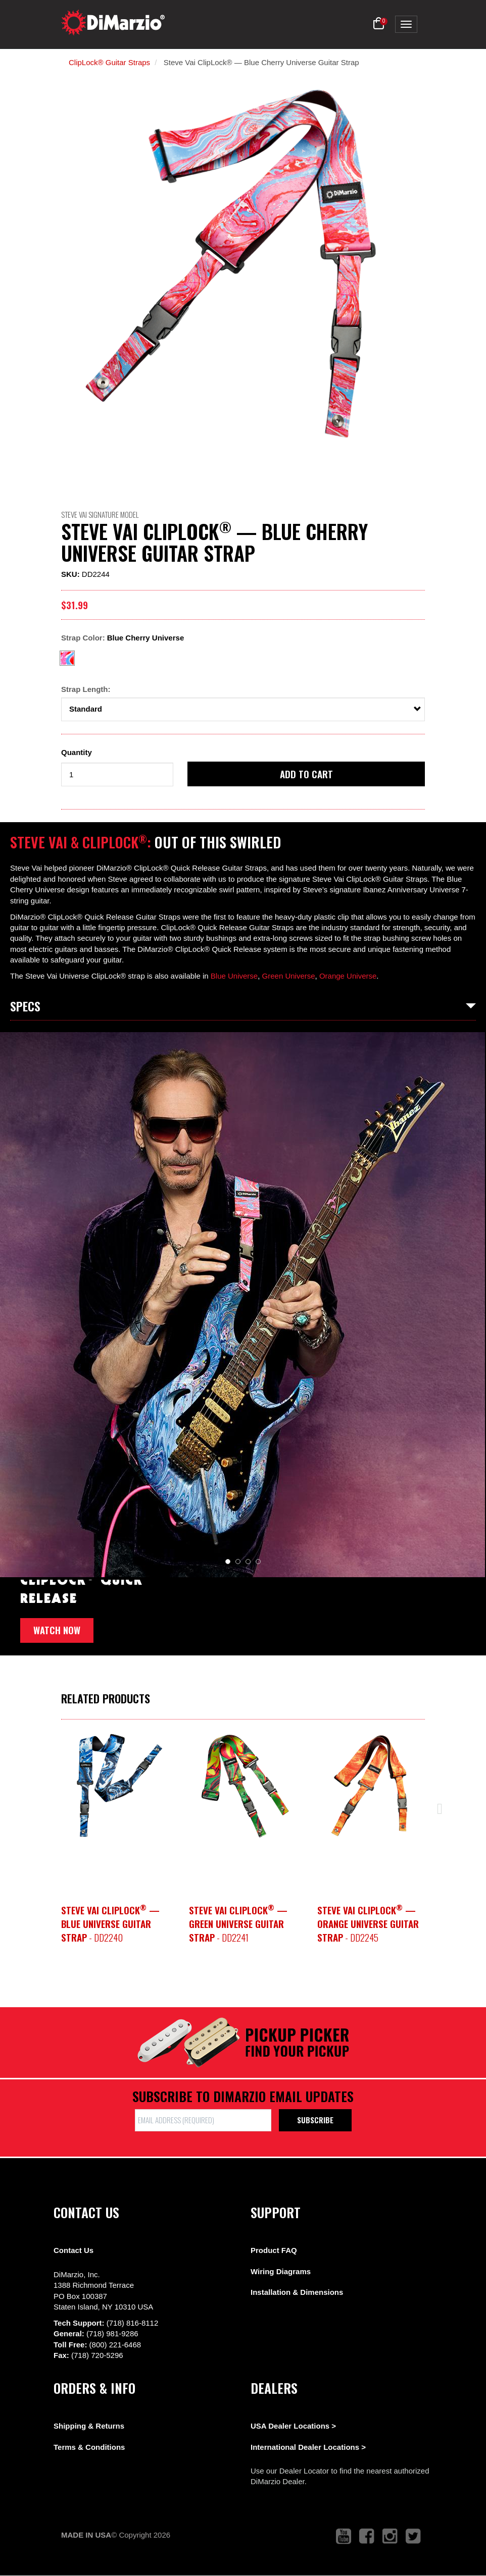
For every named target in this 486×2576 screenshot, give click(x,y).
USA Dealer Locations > (293, 2426)
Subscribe (315, 2119)
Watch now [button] (56, 1630)
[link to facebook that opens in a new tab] (366, 2536)
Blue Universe (234, 976)
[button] (378, 23)
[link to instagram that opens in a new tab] (390, 2536)
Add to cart (306, 774)
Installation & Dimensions (297, 2292)
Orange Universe (347, 976)
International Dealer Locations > (308, 2447)
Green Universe (288, 976)
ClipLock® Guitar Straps (109, 62)
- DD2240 (110, 1923)
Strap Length (84, 689)
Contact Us (73, 2250)
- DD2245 (368, 1923)
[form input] (117, 774)
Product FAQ (274, 2250)
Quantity (76, 752)
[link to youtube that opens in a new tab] (343, 2536)
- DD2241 (238, 1923)
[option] (115, 1786)
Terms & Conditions (89, 2447)
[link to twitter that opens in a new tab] (413, 2536)
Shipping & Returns (89, 2426)
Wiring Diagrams (281, 2271)
